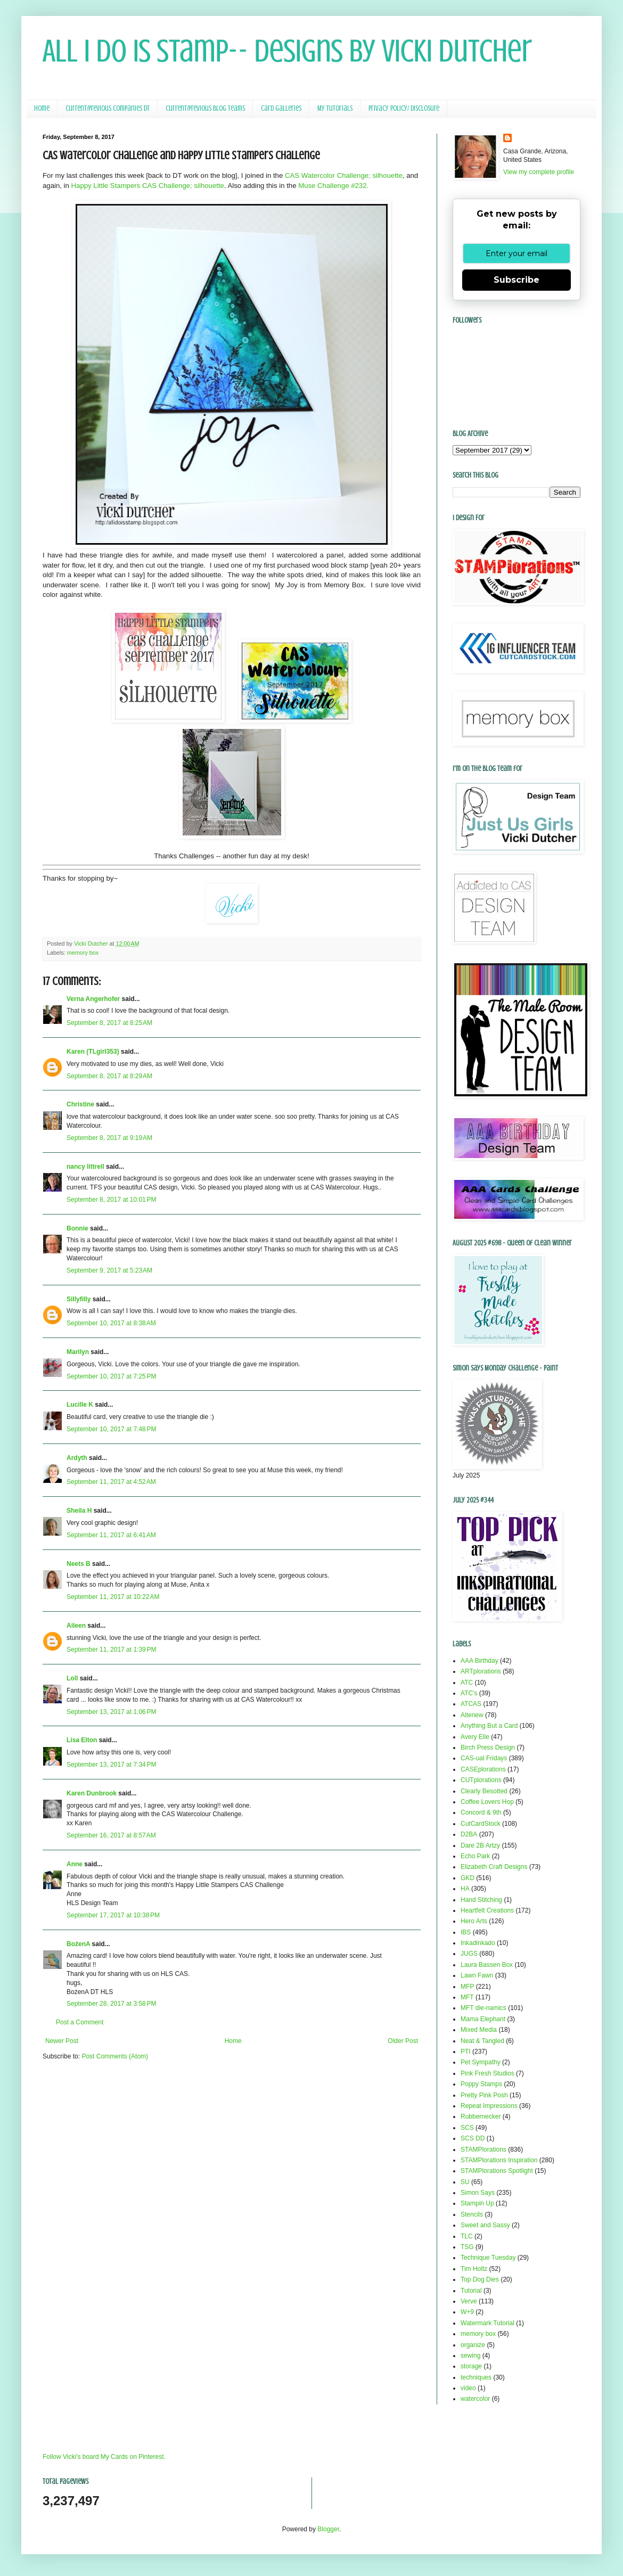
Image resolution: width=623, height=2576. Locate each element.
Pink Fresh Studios (487, 2073)
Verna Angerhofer (93, 999)
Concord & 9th (481, 1812)
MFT (467, 1997)
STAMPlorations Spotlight (497, 2171)
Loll (72, 1678)
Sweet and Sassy (485, 2225)
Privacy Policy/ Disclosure (403, 108)
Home (42, 108)
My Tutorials (335, 108)
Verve (469, 2301)
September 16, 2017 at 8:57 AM (111, 1835)
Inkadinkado (478, 1943)
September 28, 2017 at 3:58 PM (111, 2003)
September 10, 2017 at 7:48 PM (111, 1429)
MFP (467, 1986)
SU (465, 2182)
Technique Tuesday (488, 2257)
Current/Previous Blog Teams (205, 108)
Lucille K (80, 1404)
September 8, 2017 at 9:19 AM (109, 1138)
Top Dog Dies (480, 2279)
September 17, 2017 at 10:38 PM (113, 1915)
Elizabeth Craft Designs (494, 1867)
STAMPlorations (483, 2149)
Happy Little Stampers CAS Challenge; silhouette (147, 186)
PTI (466, 2051)
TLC (467, 2236)
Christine (80, 1104)
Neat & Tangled (482, 2041)
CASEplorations (483, 1769)
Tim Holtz (474, 2269)
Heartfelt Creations (487, 1910)
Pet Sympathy (481, 2062)
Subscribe (516, 280)
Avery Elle (475, 1737)
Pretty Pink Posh (484, 2095)
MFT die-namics (483, 2008)
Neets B (79, 1564)
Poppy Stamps (481, 2084)
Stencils (472, 2214)
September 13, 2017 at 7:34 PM (111, 1764)
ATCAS (471, 1704)
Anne (75, 1864)
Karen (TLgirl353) (93, 1051)
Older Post (403, 2041)
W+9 (467, 2312)
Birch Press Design (488, 1747)
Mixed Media (479, 2029)
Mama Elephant (483, 2019)
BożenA (78, 1944)
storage (471, 2366)
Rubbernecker (481, 2116)
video (468, 2388)
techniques (476, 2377)
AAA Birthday (479, 1660)
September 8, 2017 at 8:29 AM (109, 1076)
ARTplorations (481, 1671)
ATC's (469, 1693)
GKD (467, 1878)
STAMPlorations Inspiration (499, 2160)
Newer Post (61, 2041)
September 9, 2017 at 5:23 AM (109, 1270)
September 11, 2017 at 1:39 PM (111, 1649)
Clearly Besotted (484, 1791)
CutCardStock (481, 1823)
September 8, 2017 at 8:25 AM (109, 1023)
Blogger (328, 2529)
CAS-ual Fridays (484, 1758)
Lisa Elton (82, 1740)
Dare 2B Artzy (480, 1845)
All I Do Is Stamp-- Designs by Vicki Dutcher (287, 51)
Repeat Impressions (489, 2106)
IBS (466, 1932)
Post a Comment (79, 2022)
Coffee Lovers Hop (487, 1802)
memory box (83, 952)
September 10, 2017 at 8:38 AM (111, 1323)
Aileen (76, 1625)
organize (473, 2345)
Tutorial (471, 2290)
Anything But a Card (489, 1725)
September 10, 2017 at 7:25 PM (111, 1376)
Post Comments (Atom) (114, 2056)
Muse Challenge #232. (333, 186)
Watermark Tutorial (487, 2323)
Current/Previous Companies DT (107, 108)
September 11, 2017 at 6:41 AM (111, 1535)
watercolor (475, 2398)
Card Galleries (281, 108)
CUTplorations (481, 1780)
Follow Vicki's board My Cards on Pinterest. (104, 2456)
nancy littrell (85, 1166)
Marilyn (78, 1352)
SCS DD (473, 2138)
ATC (467, 1682)
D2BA (469, 1834)
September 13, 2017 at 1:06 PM (111, 1712)
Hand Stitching (481, 1900)
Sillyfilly (79, 1299)
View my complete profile (538, 172)
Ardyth (77, 1458)
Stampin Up (477, 2203)
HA (465, 1888)
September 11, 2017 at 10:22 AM (113, 1597)
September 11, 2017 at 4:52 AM (111, 1482)
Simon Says (478, 2192)
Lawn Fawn (477, 1975)
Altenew (472, 1715)
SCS (467, 2127)
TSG (467, 2247)
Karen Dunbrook (92, 1793)
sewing (470, 2355)
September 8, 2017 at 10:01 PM (111, 1199)
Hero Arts (474, 1921)
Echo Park (475, 1856)
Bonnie (77, 1228)
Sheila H (79, 1510)
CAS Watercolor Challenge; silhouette (344, 175)
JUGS (469, 1953)
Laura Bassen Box (487, 1964)
